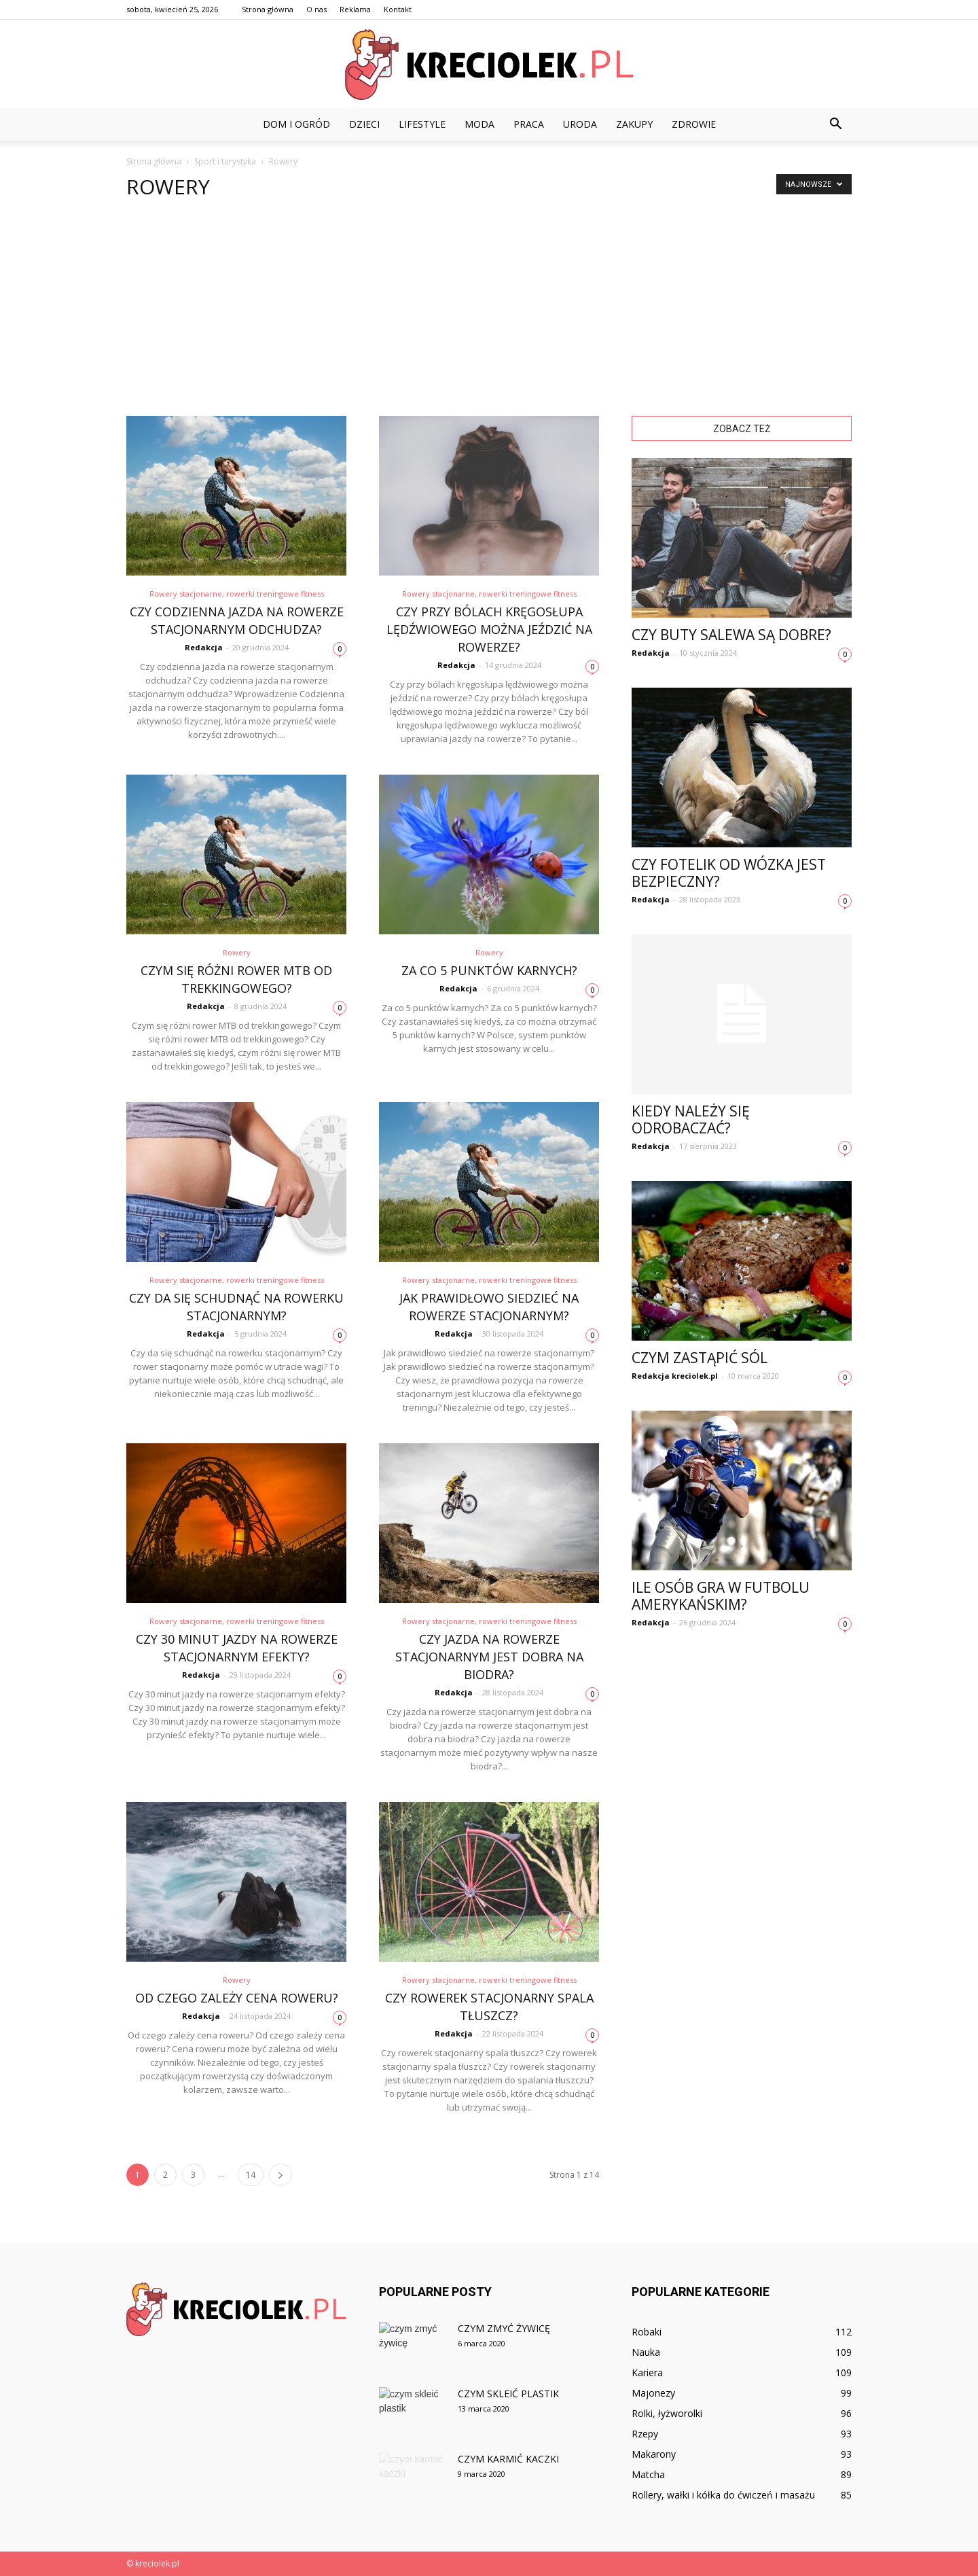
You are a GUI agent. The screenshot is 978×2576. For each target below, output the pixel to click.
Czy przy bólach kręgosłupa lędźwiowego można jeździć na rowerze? (489, 629)
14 (250, 2175)
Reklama (355, 9)
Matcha (648, 2474)
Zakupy (634, 124)
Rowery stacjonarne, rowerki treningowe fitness (236, 593)
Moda (479, 124)
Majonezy (653, 2392)
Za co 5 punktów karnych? (489, 970)
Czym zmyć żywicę (504, 2328)
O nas (316, 9)
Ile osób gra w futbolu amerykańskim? (721, 1596)
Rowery (237, 952)
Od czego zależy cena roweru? (236, 1998)
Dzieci (364, 124)
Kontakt (398, 9)
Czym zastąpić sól (699, 1357)
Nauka (646, 2352)
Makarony (654, 2454)
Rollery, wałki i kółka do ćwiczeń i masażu (723, 2494)
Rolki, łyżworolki (667, 2413)
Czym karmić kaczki (508, 2458)
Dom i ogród (296, 124)
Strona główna (267, 9)
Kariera (647, 2372)
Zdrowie (694, 124)
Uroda (580, 124)
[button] (835, 124)
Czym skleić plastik (508, 2393)
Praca (528, 124)
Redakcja (204, 647)
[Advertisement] (489, 314)
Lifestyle (422, 124)
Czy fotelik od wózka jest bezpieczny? (729, 873)
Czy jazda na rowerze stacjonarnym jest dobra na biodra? (489, 1656)
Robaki (647, 2331)
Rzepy (645, 2433)
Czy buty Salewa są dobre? (731, 634)
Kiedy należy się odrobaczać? (691, 1119)
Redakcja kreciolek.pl (675, 1376)
